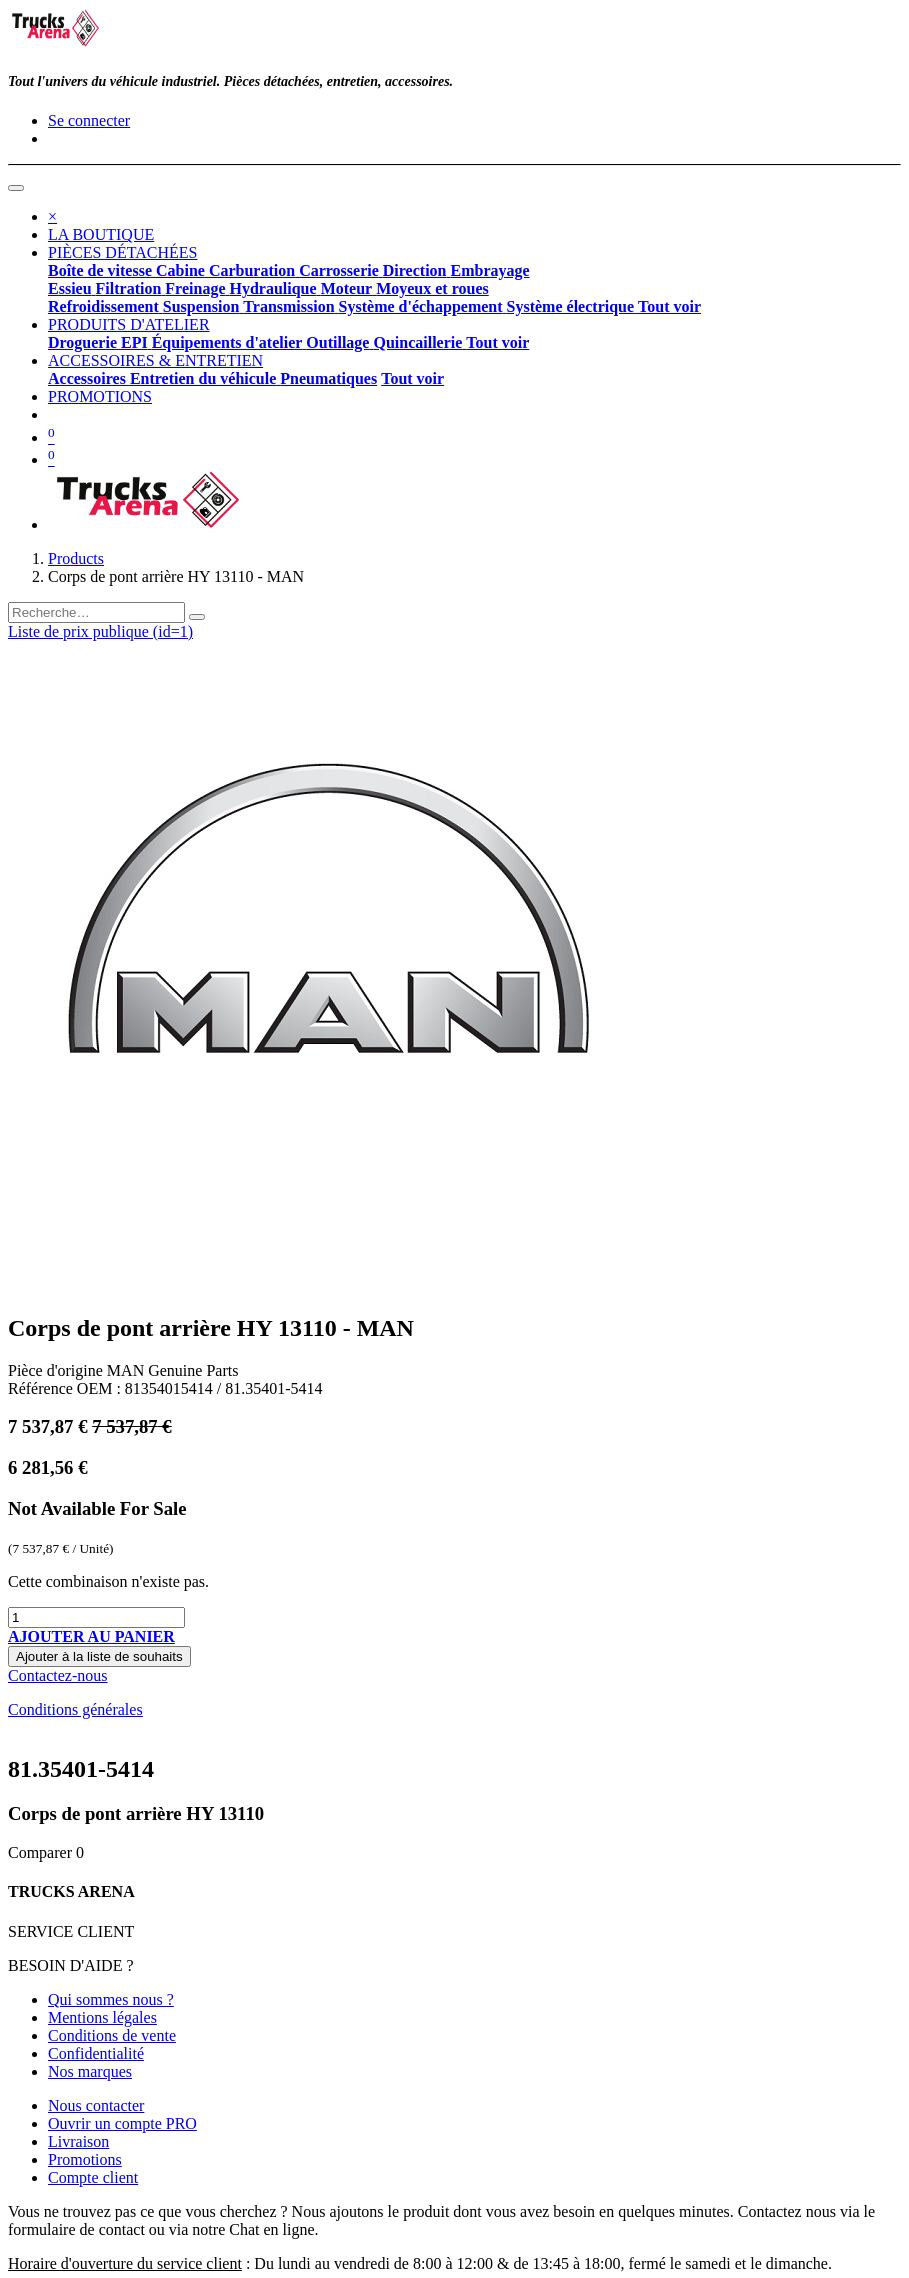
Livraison (78, 2141)
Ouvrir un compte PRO (122, 2123)
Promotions (85, 2159)
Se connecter (89, 120)
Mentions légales (102, 2017)
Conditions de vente (112, 2035)
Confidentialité (96, 2053)
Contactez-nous (58, 1675)
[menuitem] (101, 234)
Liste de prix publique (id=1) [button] (100, 631)
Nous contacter (96, 2105)
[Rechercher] (197, 617)
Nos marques (90, 2071)
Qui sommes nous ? (111, 1999)
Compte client (93, 2177)
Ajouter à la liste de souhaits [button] (99, 1656)
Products (76, 558)
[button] (91, 1636)
